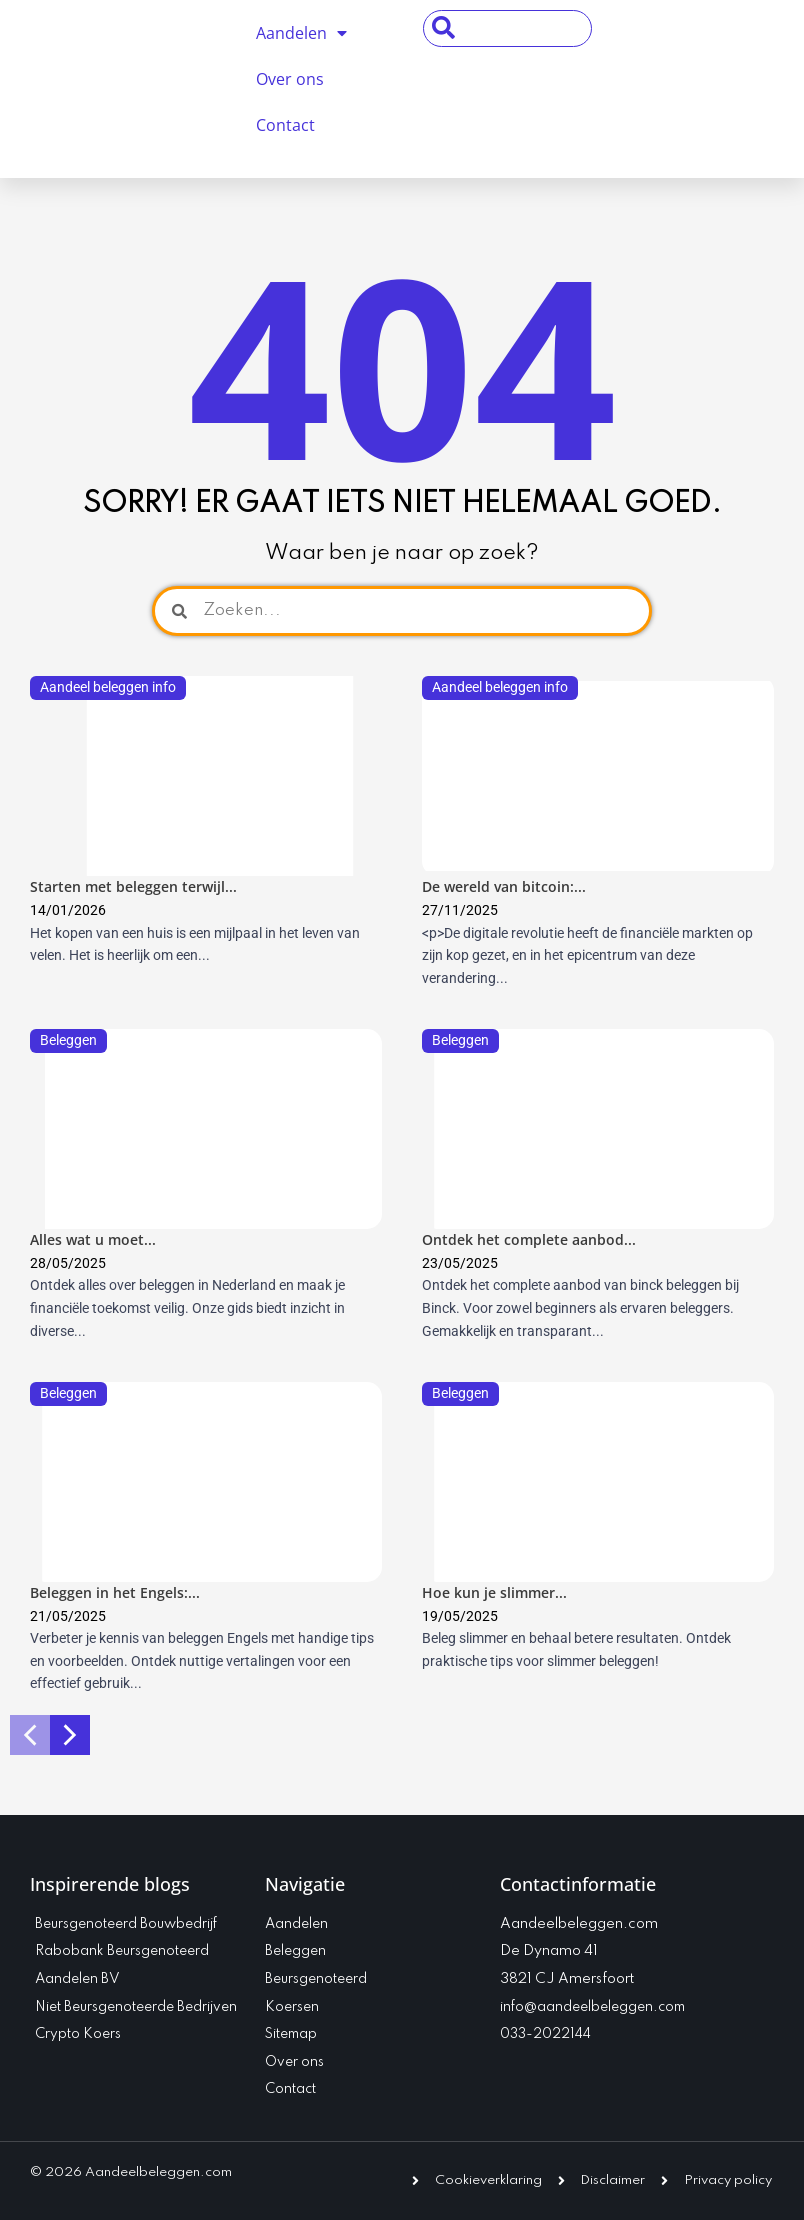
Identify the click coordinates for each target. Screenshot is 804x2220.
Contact (285, 125)
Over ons (290, 79)
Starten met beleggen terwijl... (133, 886)
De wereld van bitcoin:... (504, 886)
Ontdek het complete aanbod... (529, 1239)
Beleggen (68, 1040)
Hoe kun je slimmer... (494, 1592)
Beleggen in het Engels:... (115, 1592)
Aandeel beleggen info (108, 687)
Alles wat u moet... (93, 1239)
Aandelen (301, 33)
